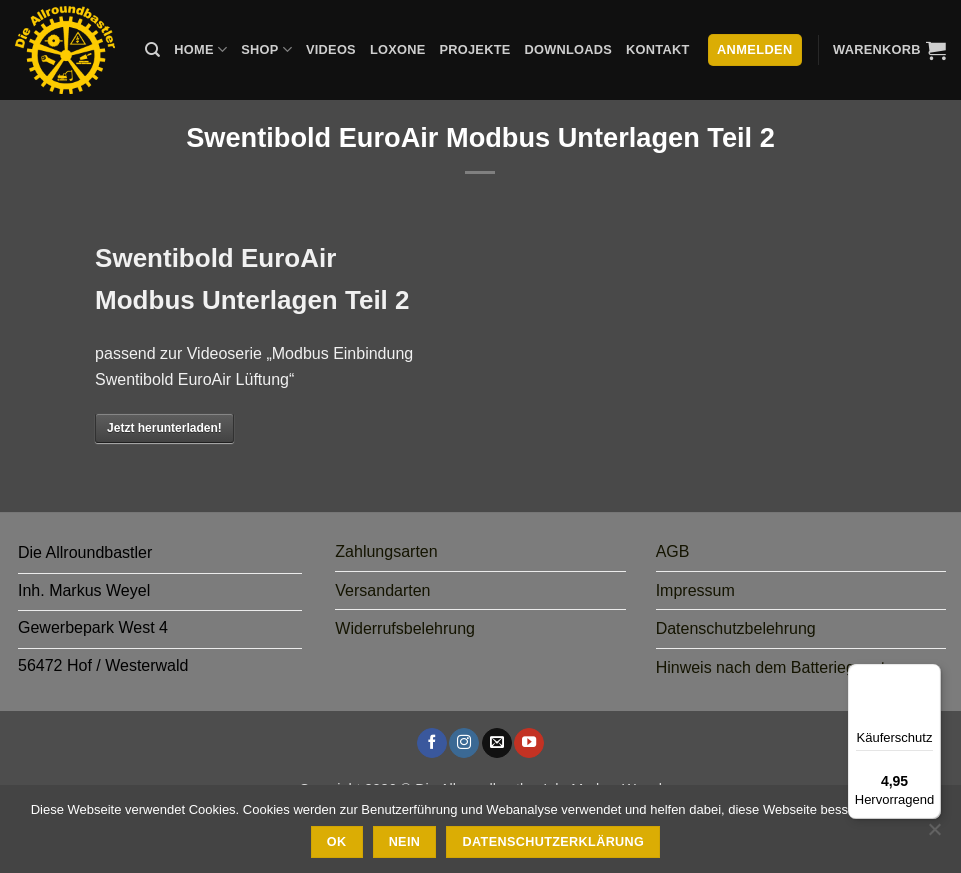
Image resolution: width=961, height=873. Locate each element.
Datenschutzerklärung (554, 842)
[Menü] (929, 676)
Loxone (398, 49)
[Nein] (934, 835)
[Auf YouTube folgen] (529, 743)
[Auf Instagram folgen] (464, 743)
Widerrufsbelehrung (405, 628)
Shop (266, 49)
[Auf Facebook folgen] (432, 743)
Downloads (569, 49)
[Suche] (152, 50)
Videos (331, 49)
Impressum (695, 590)
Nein (405, 842)
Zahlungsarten (386, 551)
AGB (673, 551)
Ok (337, 842)
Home (200, 49)
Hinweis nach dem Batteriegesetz (774, 667)
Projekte (474, 49)
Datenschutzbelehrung (736, 628)
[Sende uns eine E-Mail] (497, 743)
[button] (889, 50)
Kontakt (657, 49)
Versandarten (382, 590)
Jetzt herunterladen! (164, 428)
